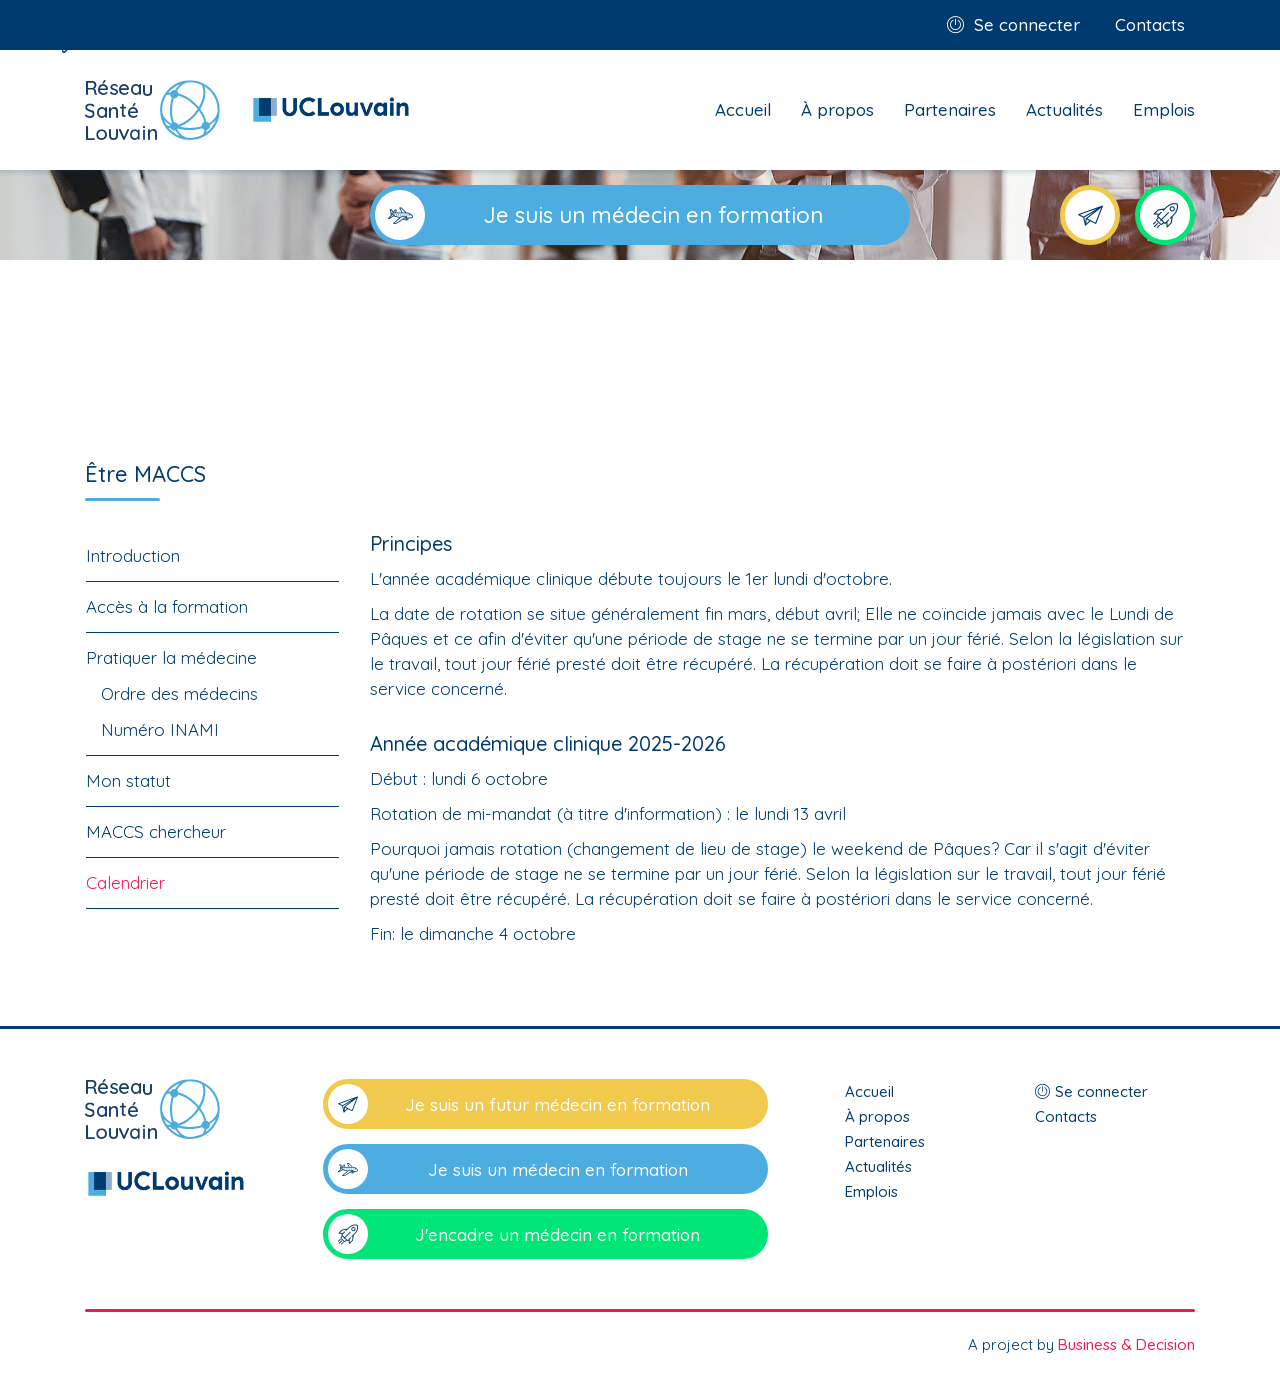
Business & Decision (1126, 1344)
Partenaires (950, 109)
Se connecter (1027, 24)
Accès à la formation (167, 606)
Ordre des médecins (179, 693)
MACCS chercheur (156, 831)
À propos (837, 109)
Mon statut (128, 780)
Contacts (1150, 24)
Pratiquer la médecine (171, 657)
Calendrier (125, 882)
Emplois (1164, 109)
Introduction (133, 555)
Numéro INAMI (160, 729)
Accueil (743, 109)
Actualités (1064, 109)
